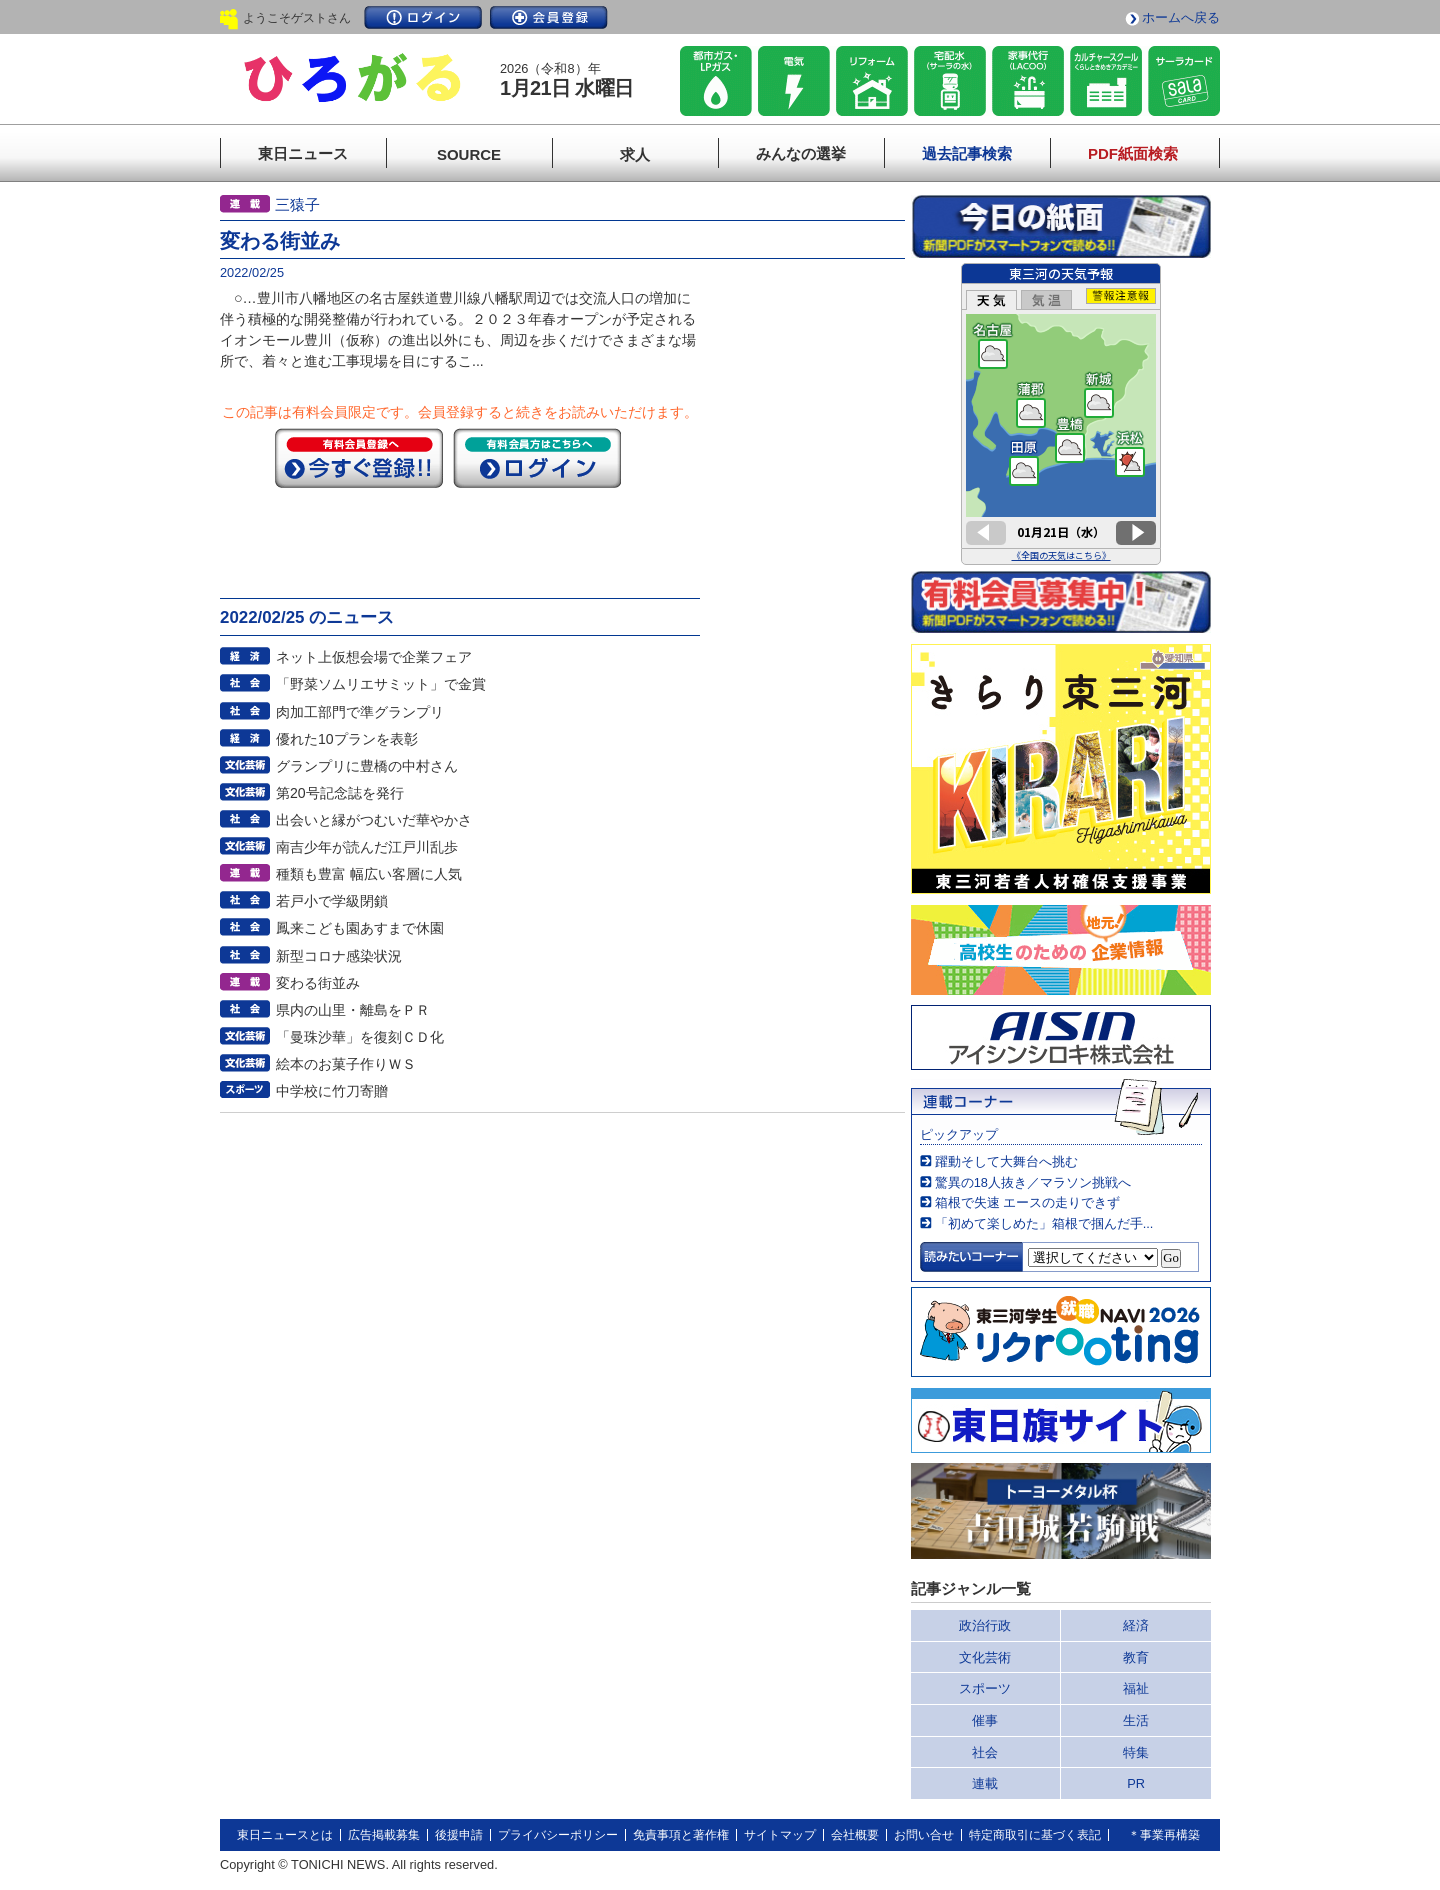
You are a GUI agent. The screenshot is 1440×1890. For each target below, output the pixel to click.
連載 (985, 1783)
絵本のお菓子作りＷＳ (346, 1064)
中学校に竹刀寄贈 (332, 1091)
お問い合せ (924, 1835)
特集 (1136, 1752)
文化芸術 (985, 1657)
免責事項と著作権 (681, 1835)
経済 (1136, 1625)
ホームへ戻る (1181, 17)
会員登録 (549, 17)
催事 (985, 1720)
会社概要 (855, 1835)
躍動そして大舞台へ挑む (1006, 1161)
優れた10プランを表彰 (347, 739)
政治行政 (985, 1625)
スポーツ (985, 1688)
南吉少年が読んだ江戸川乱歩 (367, 847)
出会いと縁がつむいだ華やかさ (374, 820)
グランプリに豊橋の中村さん (367, 766)
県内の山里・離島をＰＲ (353, 1010)
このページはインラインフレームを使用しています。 (1061, 414)
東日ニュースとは (285, 1835)
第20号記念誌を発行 (340, 793)
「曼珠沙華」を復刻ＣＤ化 (360, 1037)
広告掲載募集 (384, 1835)
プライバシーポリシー (558, 1835)
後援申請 (459, 1835)
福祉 (1136, 1688)
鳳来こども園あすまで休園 (360, 928)
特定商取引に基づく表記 (1035, 1835)
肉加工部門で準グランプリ (360, 712)
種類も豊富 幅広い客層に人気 (369, 874)
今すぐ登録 (359, 458)
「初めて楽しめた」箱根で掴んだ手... (1044, 1223)
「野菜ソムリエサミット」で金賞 (381, 684)
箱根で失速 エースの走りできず (1028, 1202)
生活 (1136, 1720)
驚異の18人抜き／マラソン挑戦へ (1033, 1182)
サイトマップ (780, 1835)
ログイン (423, 17)
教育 (1136, 1657)
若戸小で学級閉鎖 (332, 901)
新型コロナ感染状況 (339, 956)
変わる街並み (318, 983)
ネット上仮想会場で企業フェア (374, 657)
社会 (985, 1752)
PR (1136, 1783)
